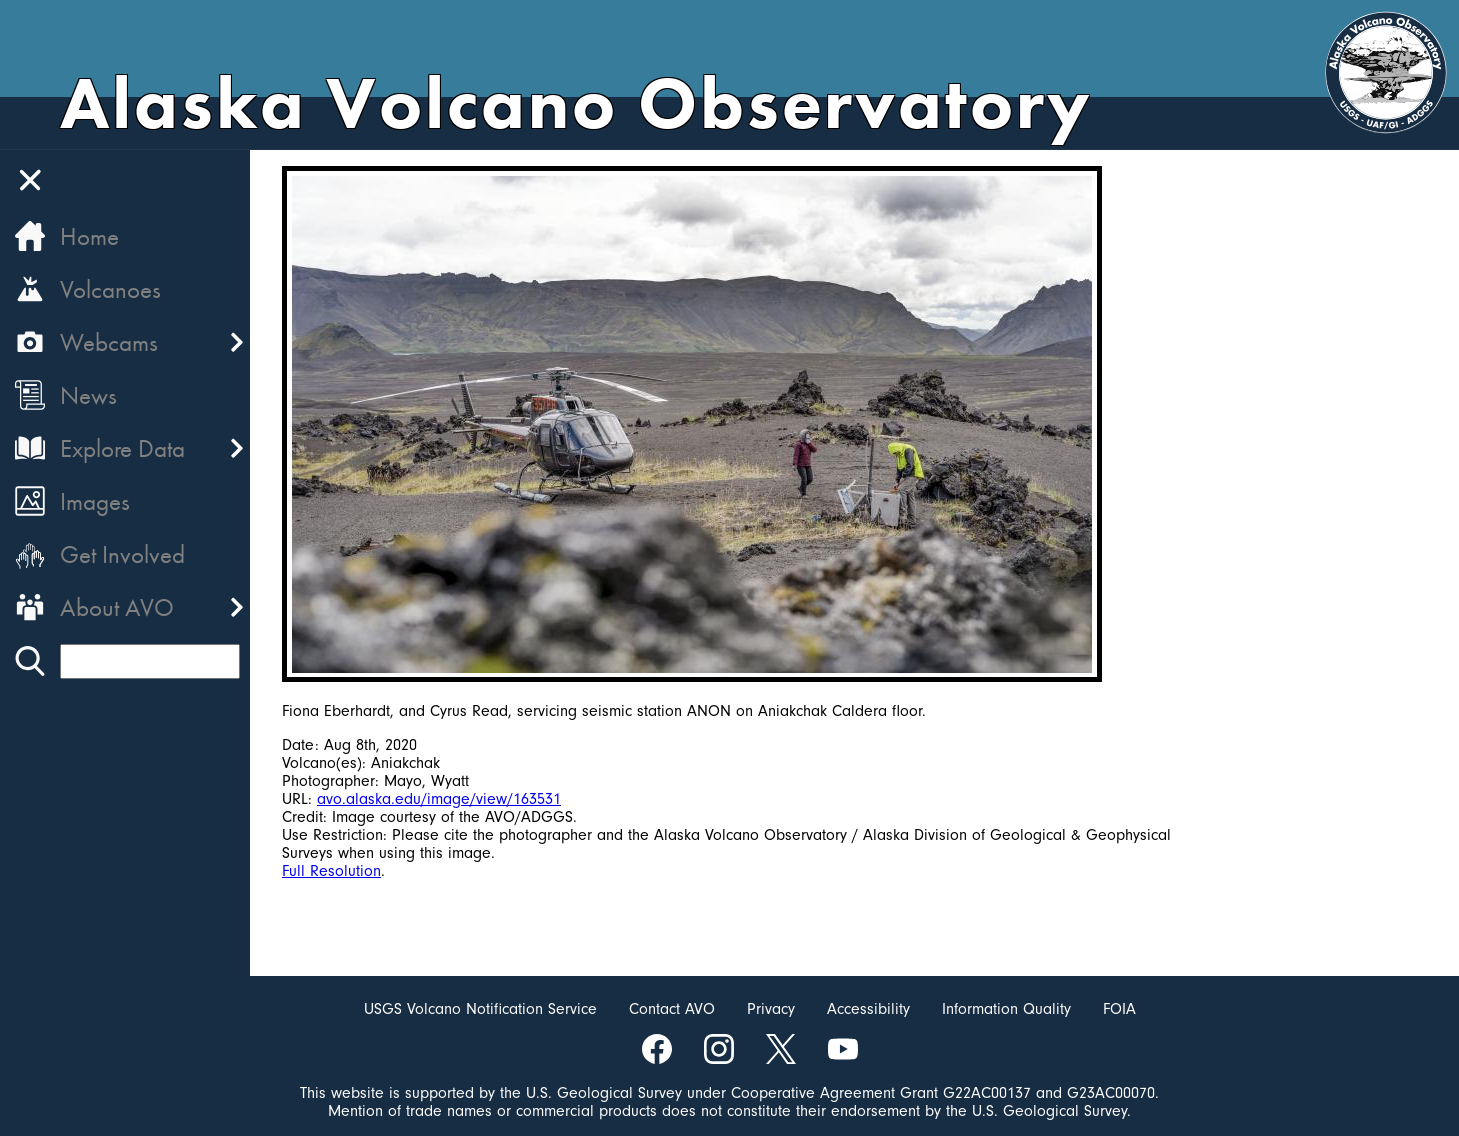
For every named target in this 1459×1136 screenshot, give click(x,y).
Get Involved (122, 554)
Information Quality (1006, 1009)
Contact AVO (672, 1009)
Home (89, 236)
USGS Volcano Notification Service (480, 1009)
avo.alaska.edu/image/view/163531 (439, 799)
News (88, 395)
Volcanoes (110, 289)
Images (95, 501)
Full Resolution (331, 871)
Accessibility (868, 1009)
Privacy (771, 1009)
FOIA (1119, 1009)
